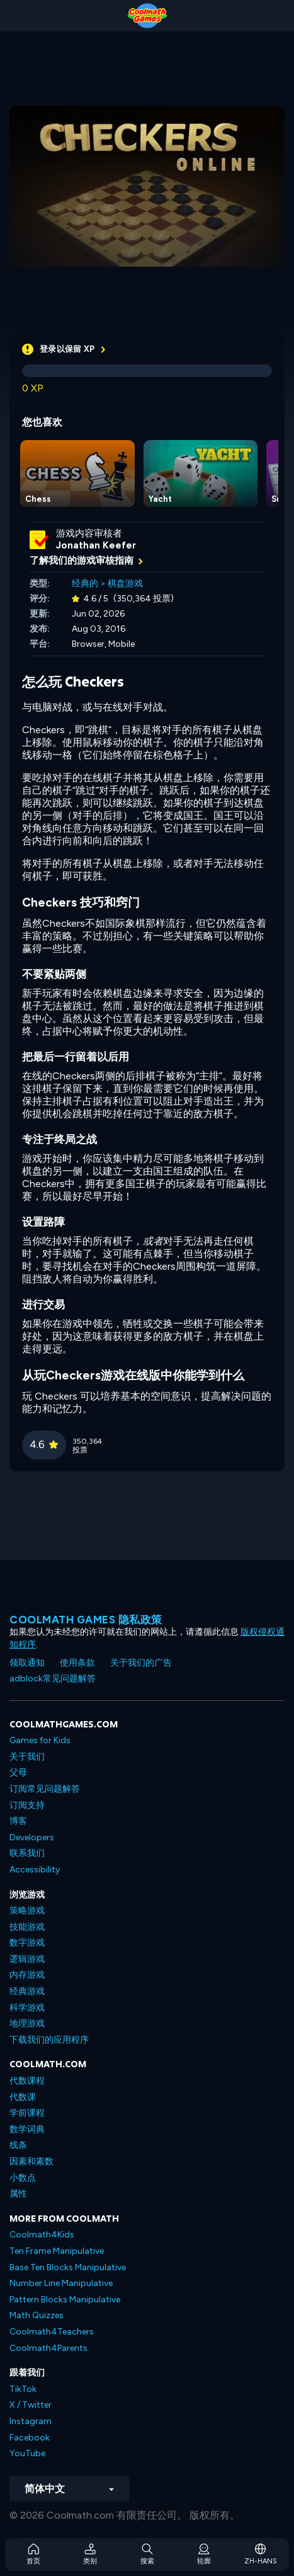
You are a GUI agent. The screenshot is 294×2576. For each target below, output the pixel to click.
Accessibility (34, 1869)
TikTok (23, 2389)
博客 (18, 1821)
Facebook (29, 2437)
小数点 (22, 2178)
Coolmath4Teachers (51, 2331)
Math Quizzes (36, 2315)
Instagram (30, 2421)
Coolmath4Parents (48, 2348)
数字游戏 (27, 1942)
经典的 (85, 583)
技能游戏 (27, 1927)
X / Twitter (30, 2404)
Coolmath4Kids (41, 2234)
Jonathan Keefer (96, 545)
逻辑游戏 (27, 1959)
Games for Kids (40, 1740)
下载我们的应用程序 (49, 2039)
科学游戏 (27, 2007)
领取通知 (27, 1662)
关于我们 (27, 1756)
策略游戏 (27, 1910)
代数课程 (27, 2080)
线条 (18, 2145)
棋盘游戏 (125, 583)
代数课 (22, 2097)
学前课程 (27, 2113)
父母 (18, 1772)
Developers (31, 1837)
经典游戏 (27, 1991)
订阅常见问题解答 (44, 1789)
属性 (18, 2193)
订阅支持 (27, 1805)
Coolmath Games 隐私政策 (85, 1619)
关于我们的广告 (141, 1662)
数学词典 (27, 2129)
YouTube (27, 2453)
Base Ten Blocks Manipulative (67, 2267)
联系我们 (27, 1853)
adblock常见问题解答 (52, 1678)
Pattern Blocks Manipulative (64, 2299)
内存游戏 (27, 1975)
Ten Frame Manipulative (56, 2251)
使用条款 (77, 1662)
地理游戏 (27, 2023)
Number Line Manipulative (61, 2283)
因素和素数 (31, 2161)
